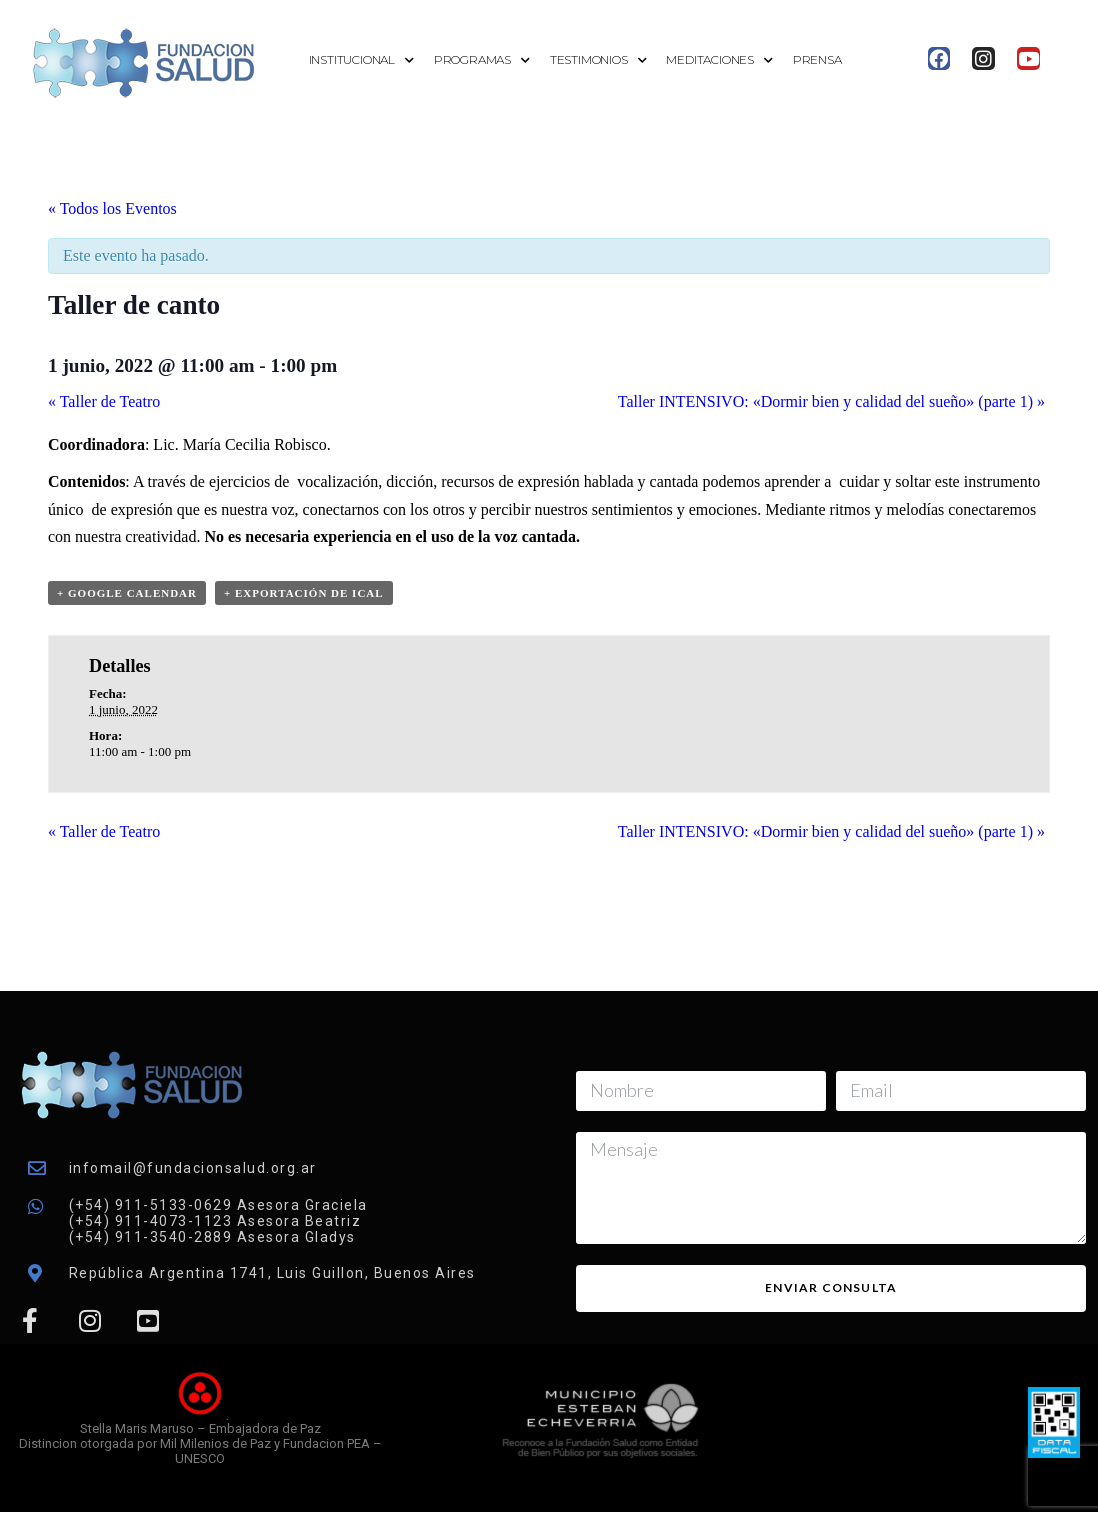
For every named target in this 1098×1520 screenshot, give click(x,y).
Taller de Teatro (104, 401)
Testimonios (598, 60)
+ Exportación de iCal (304, 593)
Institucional (361, 60)
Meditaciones (719, 60)
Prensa (817, 59)
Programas (482, 60)
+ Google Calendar (127, 593)
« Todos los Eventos (112, 208)
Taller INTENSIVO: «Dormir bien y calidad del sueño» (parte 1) (831, 401)
